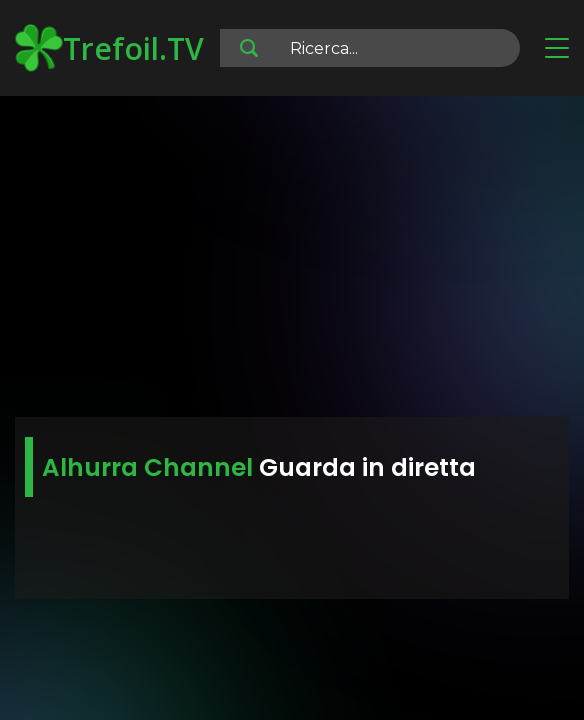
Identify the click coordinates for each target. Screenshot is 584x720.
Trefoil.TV (109, 48)
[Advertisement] (292, 260)
